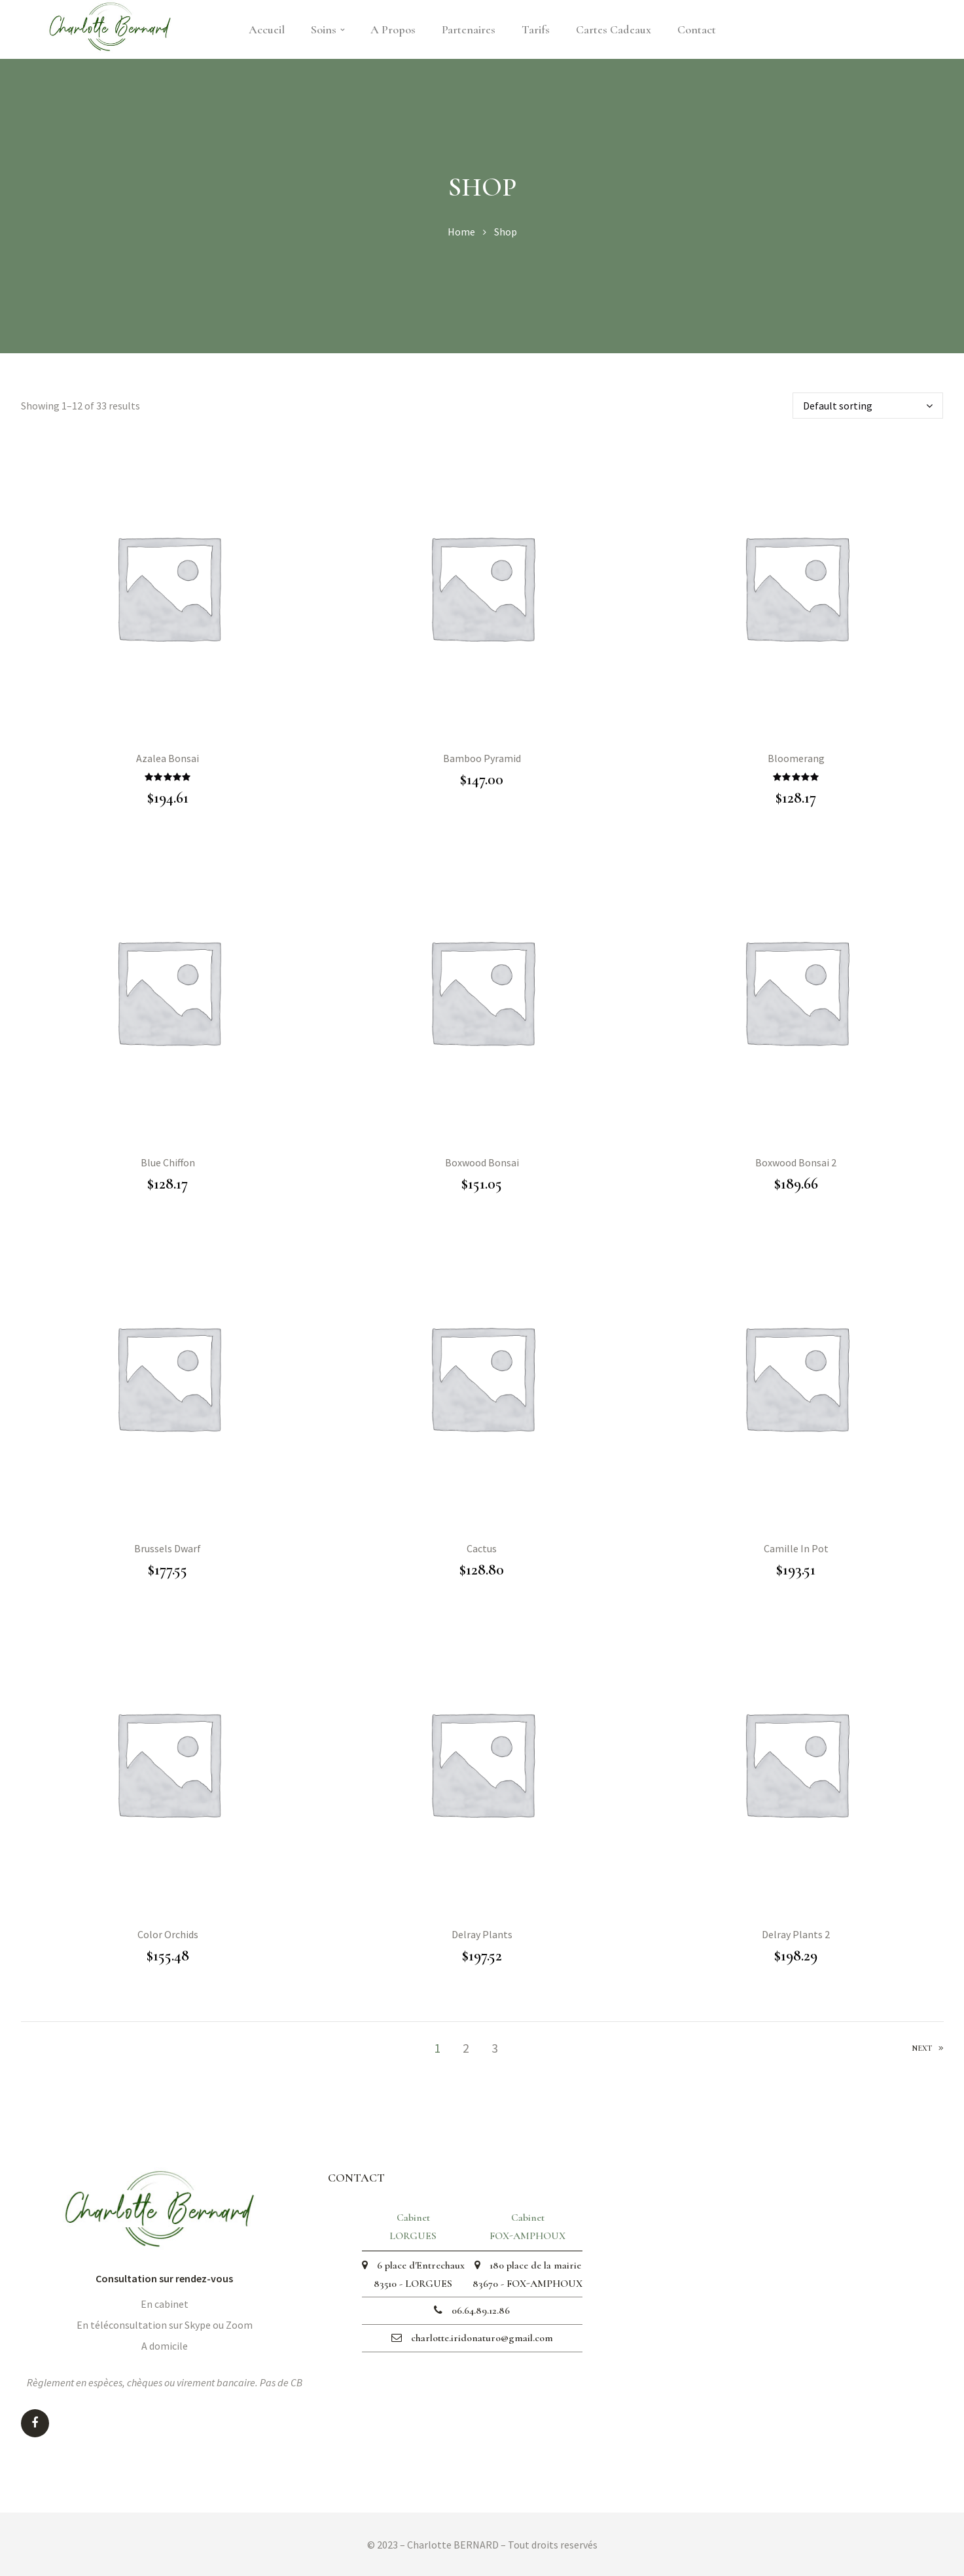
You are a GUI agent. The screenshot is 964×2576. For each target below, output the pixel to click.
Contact (696, 29)
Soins (327, 29)
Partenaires (468, 29)
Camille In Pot (796, 1548)
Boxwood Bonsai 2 (795, 1162)
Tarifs (536, 29)
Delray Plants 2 (796, 1934)
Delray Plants (482, 1934)
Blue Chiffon (168, 1162)
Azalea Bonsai (167, 758)
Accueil (267, 29)
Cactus (482, 1548)
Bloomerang (796, 758)
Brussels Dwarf (167, 1548)
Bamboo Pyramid (482, 758)
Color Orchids (167, 1934)
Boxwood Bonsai (482, 1162)
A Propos (393, 29)
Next (928, 2049)
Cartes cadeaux (613, 29)
